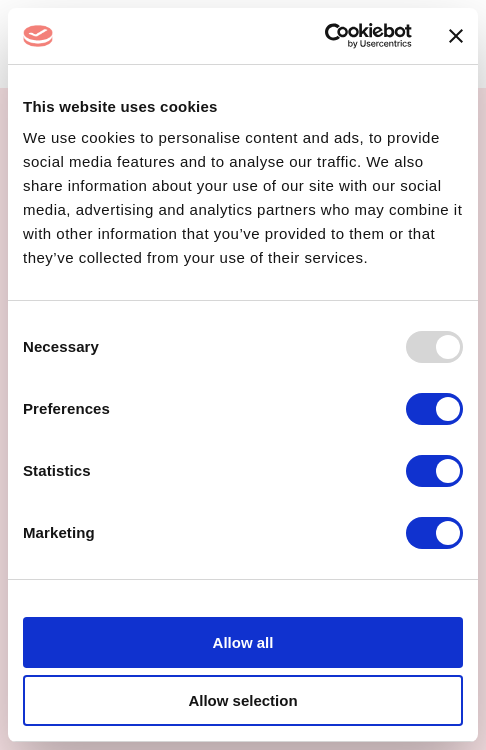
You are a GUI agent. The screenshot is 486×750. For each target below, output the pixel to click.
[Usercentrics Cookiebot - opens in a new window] (324, 36)
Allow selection (242, 700)
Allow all (243, 642)
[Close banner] (456, 36)
